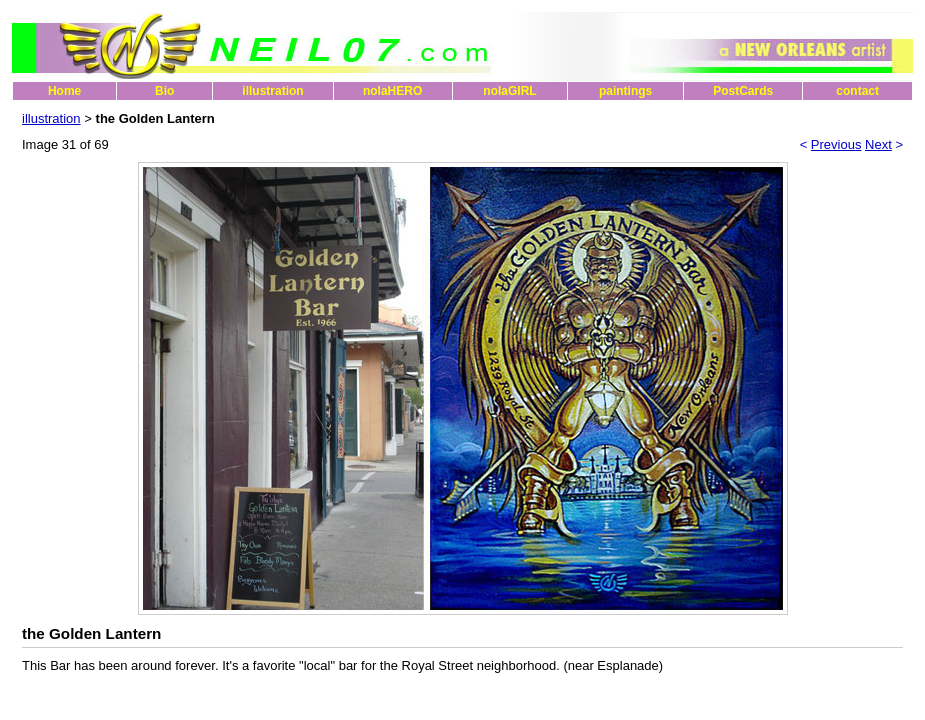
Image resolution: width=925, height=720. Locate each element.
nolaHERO (392, 91)
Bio (164, 91)
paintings (625, 91)
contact (857, 91)
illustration (272, 91)
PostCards (743, 91)
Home (64, 91)
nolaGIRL (509, 91)
